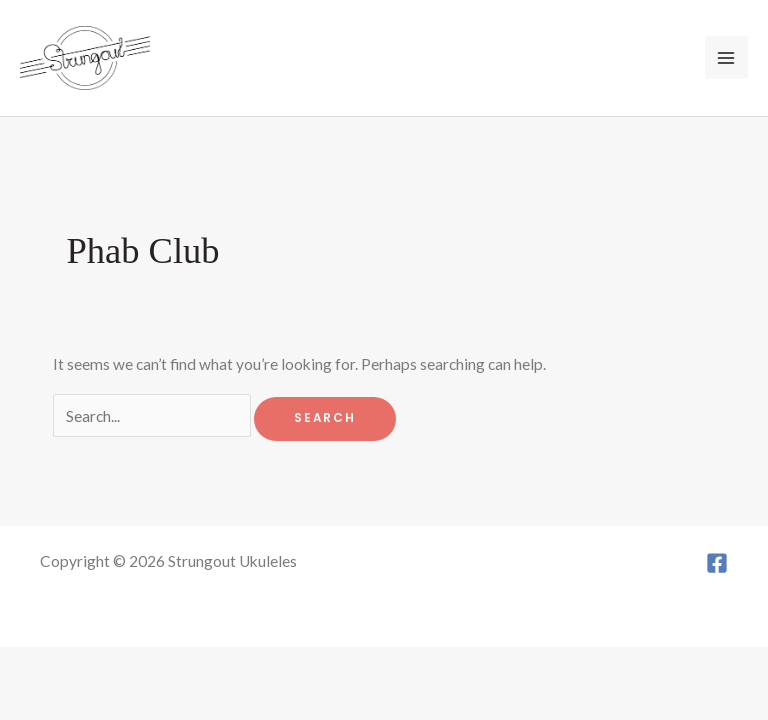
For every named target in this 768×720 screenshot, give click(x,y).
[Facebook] (717, 563)
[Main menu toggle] (726, 57)
